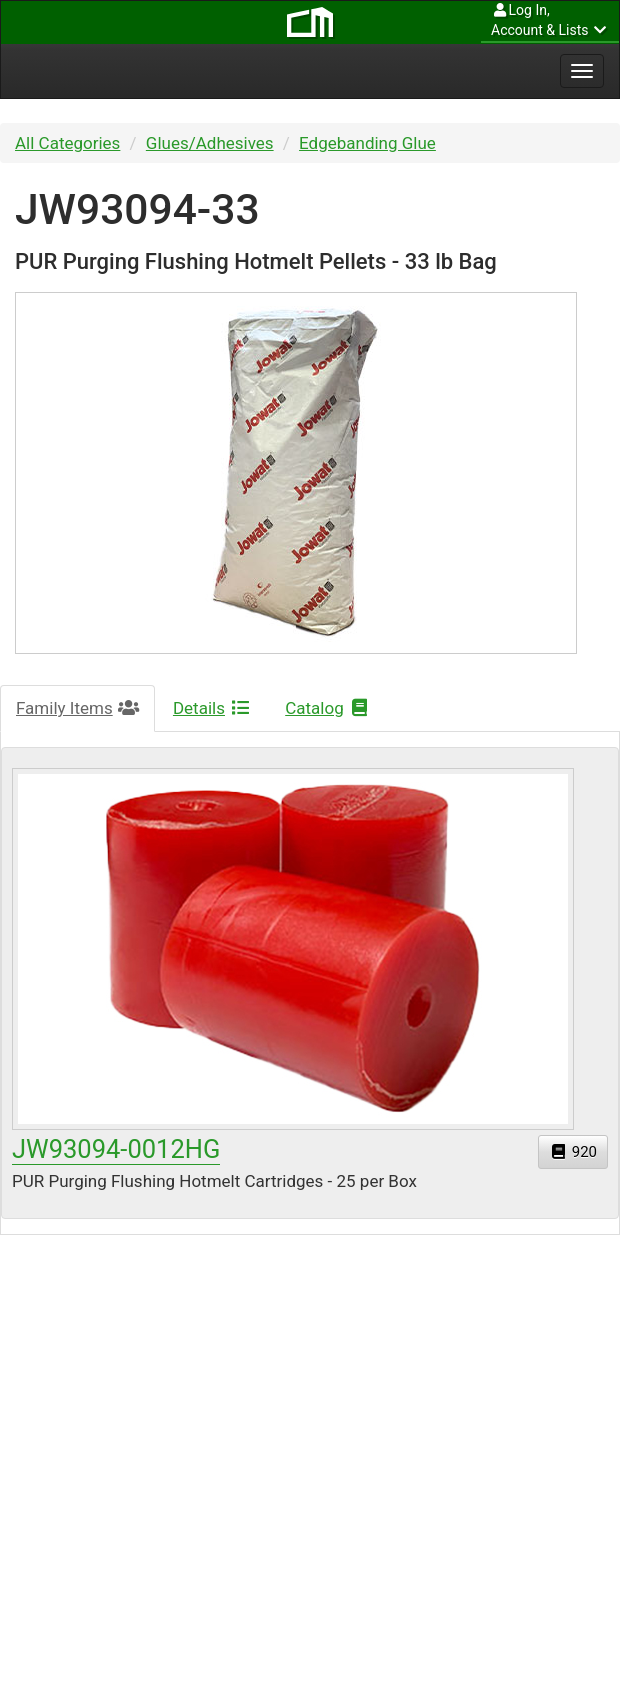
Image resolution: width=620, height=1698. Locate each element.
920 (573, 1152)
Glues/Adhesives (210, 143)
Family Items (77, 708)
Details (212, 708)
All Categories (67, 143)
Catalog (327, 708)
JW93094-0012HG (116, 1149)
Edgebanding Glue (367, 143)
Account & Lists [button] (550, 19)
